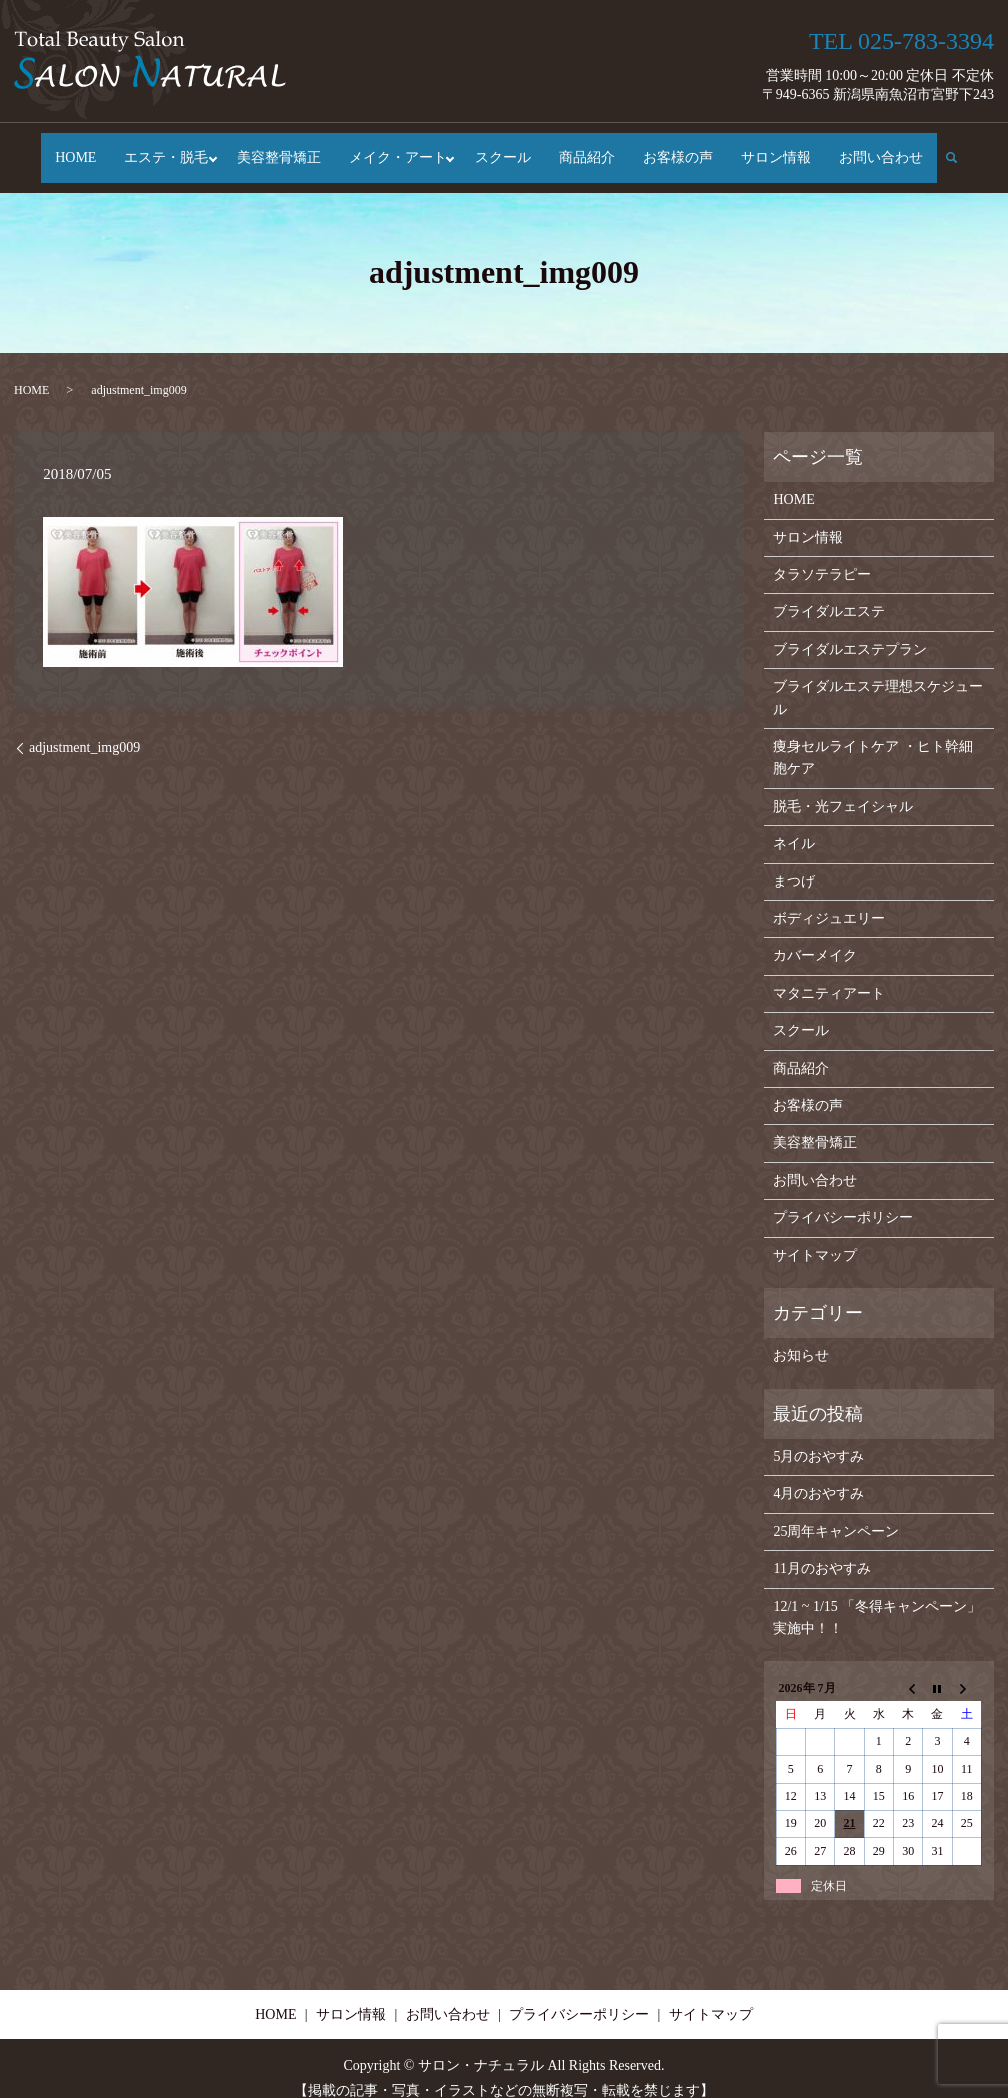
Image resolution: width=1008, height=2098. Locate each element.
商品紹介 (592, 148)
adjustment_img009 (84, 728)
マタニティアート (829, 973)
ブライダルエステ (829, 592)
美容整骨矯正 (279, 148)
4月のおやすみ (818, 1474)
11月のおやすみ (821, 1549)
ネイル (794, 824)
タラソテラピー (822, 555)
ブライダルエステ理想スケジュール (878, 678)
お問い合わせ (886, 148)
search (965, 147)
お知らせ (801, 1336)
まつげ (794, 861)
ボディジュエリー (829, 898)
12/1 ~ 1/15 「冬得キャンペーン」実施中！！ (877, 1597)
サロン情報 (781, 148)
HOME (70, 148)
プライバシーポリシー (843, 1198)
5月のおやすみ (818, 1436)
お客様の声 (683, 148)
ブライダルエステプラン (850, 629)
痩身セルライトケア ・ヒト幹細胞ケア (873, 737)
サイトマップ (815, 1235)
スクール (508, 148)
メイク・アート (398, 148)
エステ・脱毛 (161, 148)
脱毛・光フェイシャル (843, 786)
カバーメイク (815, 936)
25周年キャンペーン (836, 1511)
